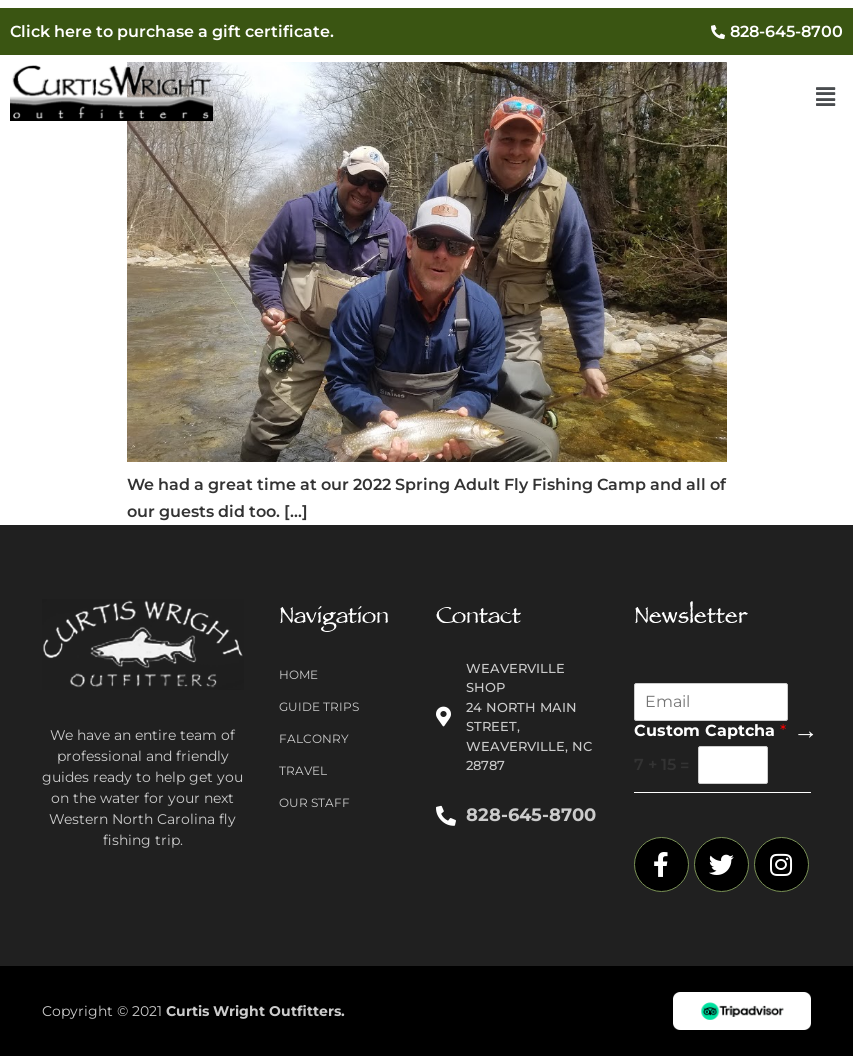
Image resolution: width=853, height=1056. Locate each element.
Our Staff (314, 802)
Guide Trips (319, 706)
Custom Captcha (710, 730)
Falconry (314, 738)
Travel (303, 770)
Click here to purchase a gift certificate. (172, 31)
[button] (826, 97)
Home (298, 674)
